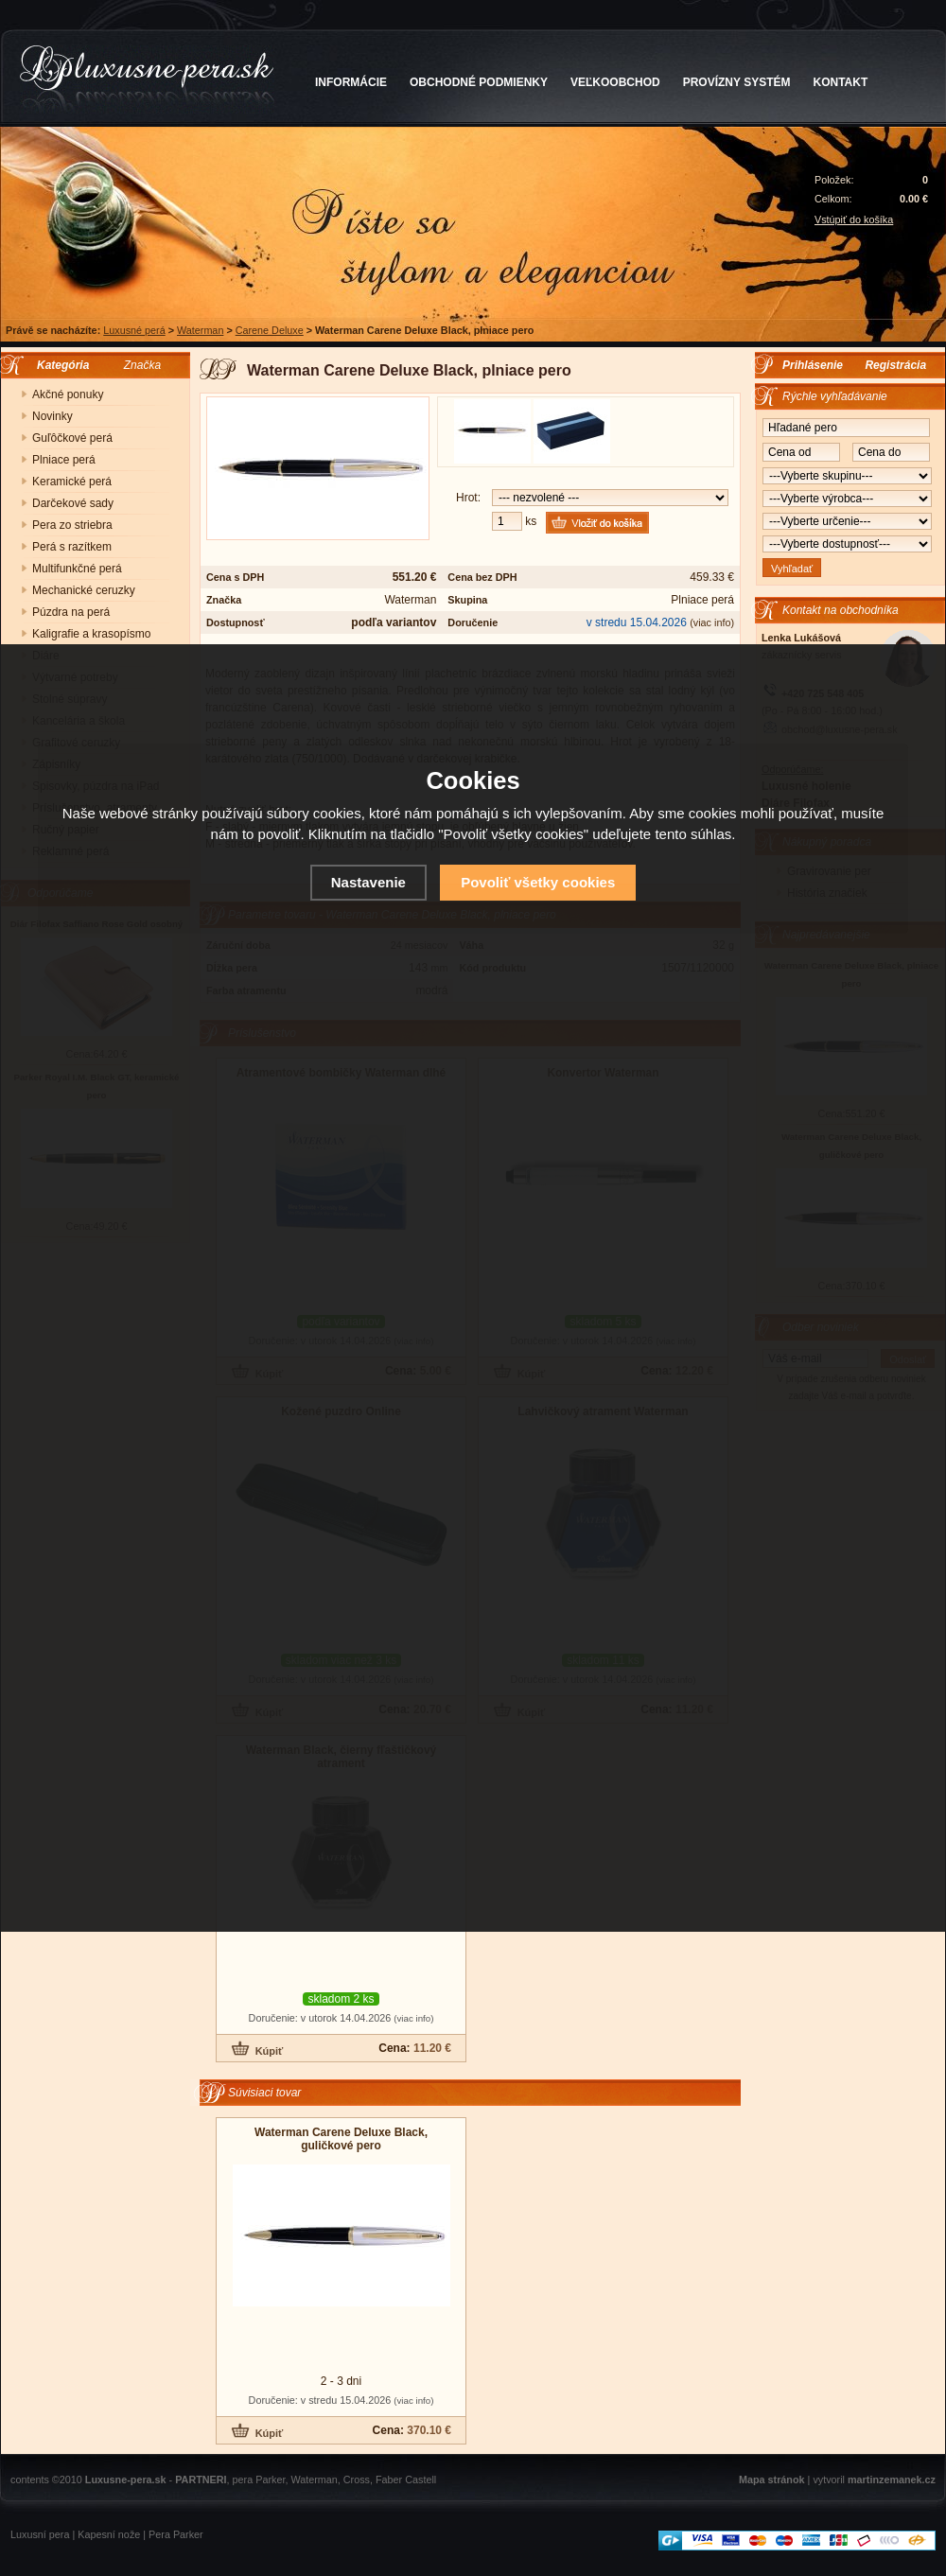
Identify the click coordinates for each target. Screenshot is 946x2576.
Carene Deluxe (270, 330)
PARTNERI (200, 2479)
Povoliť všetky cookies (538, 882)
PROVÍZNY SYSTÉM (737, 82)
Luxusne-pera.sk (125, 2479)
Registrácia (895, 365)
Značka (142, 365)
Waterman (200, 330)
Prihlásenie (812, 365)
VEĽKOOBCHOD (615, 82)
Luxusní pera (39, 2534)
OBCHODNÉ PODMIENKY (479, 82)
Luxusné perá (134, 330)
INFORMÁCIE (351, 82)
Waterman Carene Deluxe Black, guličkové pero (341, 2139)
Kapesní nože (109, 2534)
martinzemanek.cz (892, 2479)
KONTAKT (841, 82)
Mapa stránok (772, 2479)
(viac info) (712, 622)
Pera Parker (176, 2534)
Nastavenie (368, 882)
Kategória (58, 365)
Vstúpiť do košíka (854, 219)
